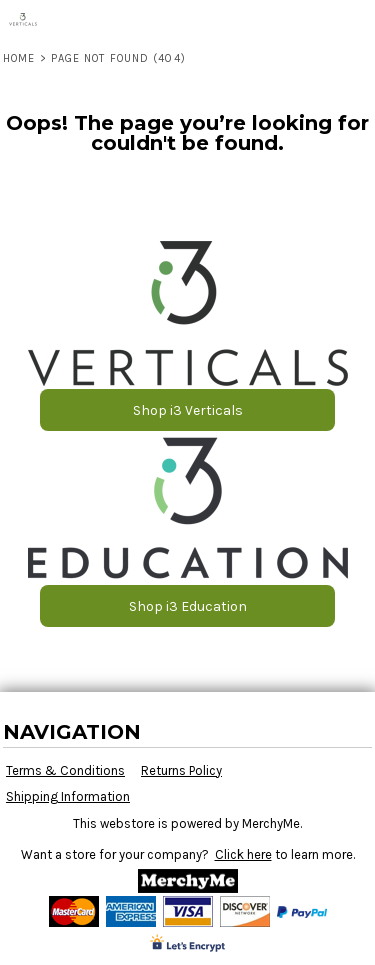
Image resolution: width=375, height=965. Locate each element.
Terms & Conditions (65, 770)
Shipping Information (68, 796)
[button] (188, 313)
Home (19, 58)
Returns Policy (181, 770)
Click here (243, 854)
